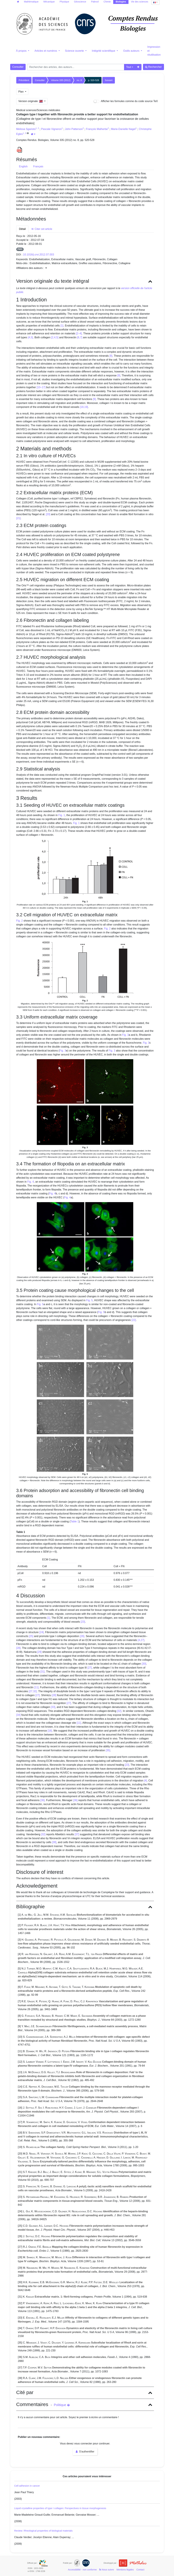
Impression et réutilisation (154, 50)
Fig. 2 (19, 920)
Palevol (95, 1)
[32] (119, 1711)
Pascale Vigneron (51, 129)
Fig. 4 (30, 1181)
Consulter (17, 66)
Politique (61, 2405)
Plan (21, 91)
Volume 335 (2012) (60, 80)
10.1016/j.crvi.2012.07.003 (38, 254)
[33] (53, 1707)
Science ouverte (75, 50)
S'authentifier (85, 2451)
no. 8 (79, 80)
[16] (50, 1730)
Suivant (109, 80)
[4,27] (141, 1640)
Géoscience (80, 1)
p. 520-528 (93, 80)
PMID (19, 249)
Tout (128, 67)
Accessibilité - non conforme (82, 2569)
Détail (22, 229)
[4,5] (30, 337)
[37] (77, 1834)
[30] (144, 1663)
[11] (36, 1687)
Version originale (31, 101)
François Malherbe (97, 129)
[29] (39, 1652)
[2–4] (79, 333)
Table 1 (74, 1521)
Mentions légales (125, 2569)
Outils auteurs (131, 50)
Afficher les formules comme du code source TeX (126, 101)
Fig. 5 (89, 1300)
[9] (118, 375)
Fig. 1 (61, 815)
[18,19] (84, 407)
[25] (31, 1636)
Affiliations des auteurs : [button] (31, 268)
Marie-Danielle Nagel (123, 129)
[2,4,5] (54, 337)
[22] (133, 1320)
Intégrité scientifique (104, 50)
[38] (54, 1842)
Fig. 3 (125, 1034)
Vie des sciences (139, 1)
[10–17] (41, 387)
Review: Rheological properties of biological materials (43, 2530)
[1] (61, 325)
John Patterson (74, 129)
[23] (83, 1621)
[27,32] (33, 1691)
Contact (140, 2569)
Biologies (121, 1)
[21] (18, 518)
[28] (18, 1648)
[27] (89, 1667)
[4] (145, 1780)
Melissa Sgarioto (26, 129)
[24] (41, 1632)
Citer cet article (41, 229)
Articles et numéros (46, 50)
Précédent (24, 80)
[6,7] (79, 337)
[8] (110, 355)
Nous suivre (106, 2569)
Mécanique (49, 1)
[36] (42, 1800)
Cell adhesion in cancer (27, 2485)
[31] (42, 1671)
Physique (64, 1)
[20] (48, 514)
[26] (82, 1636)
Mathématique (31, 1)
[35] (108, 1750)
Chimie (107, 1)
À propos (21, 50)
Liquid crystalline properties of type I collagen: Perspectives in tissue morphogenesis (60, 2508)
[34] (18, 1715)
